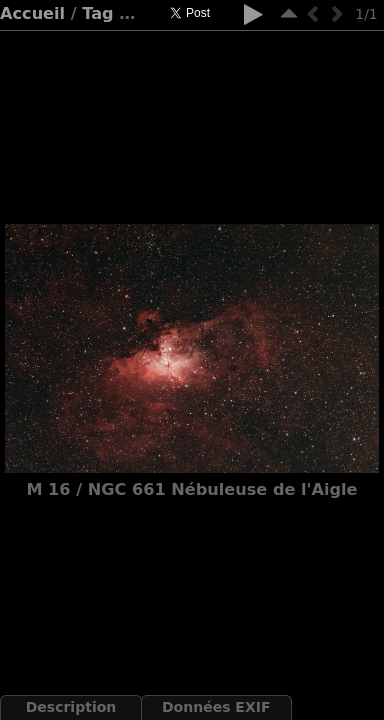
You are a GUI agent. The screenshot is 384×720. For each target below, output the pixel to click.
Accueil (32, 13)
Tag (97, 13)
